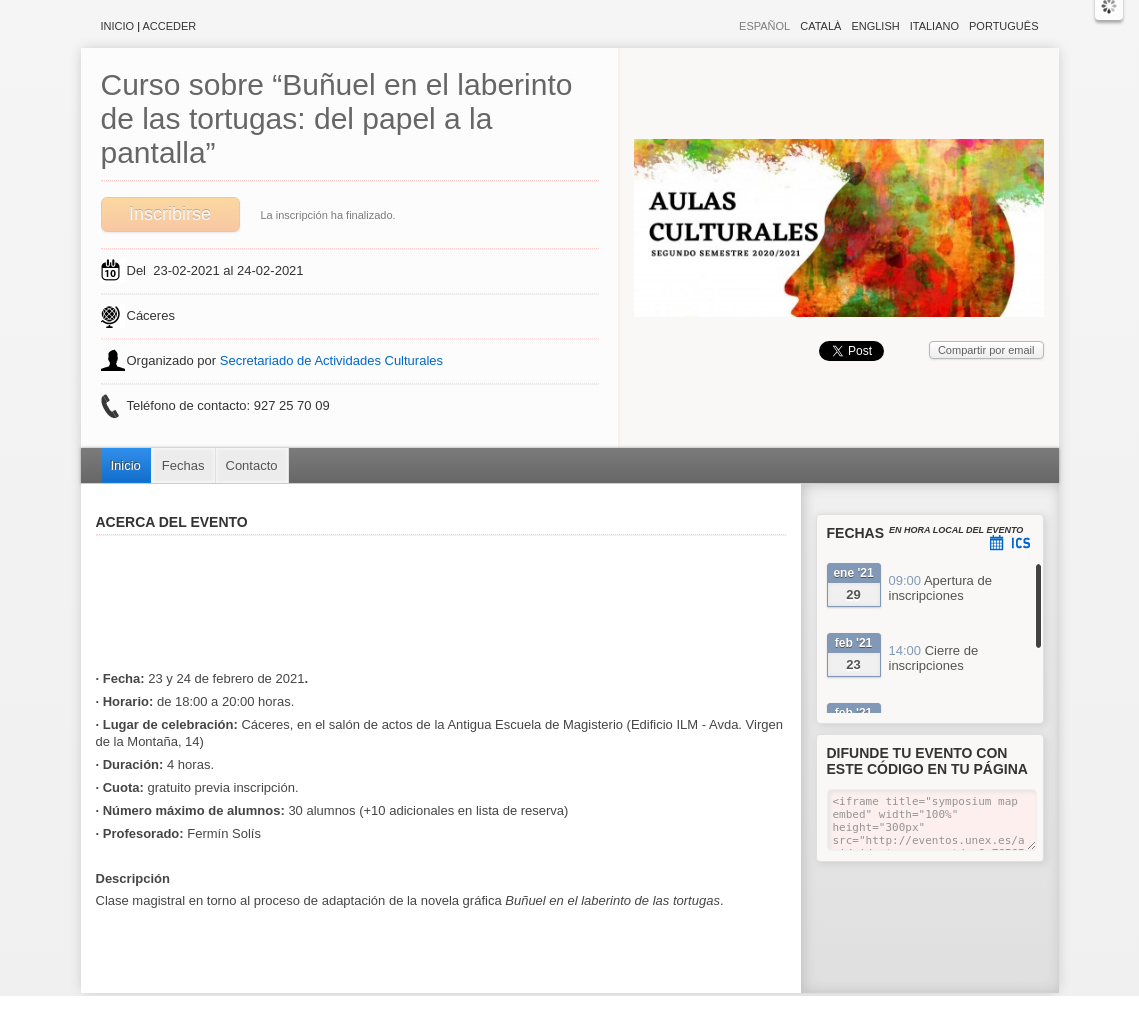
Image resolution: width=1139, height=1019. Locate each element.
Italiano (934, 26)
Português (1003, 26)
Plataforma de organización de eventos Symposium (579, 1008)
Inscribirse (170, 214)
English (875, 26)
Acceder (170, 26)
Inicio (118, 26)
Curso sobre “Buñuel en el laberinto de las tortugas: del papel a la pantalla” (337, 118)
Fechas (183, 465)
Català (820, 26)
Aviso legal (370, 1008)
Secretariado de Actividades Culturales (331, 360)
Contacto (252, 465)
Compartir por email (986, 350)
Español (764, 26)
